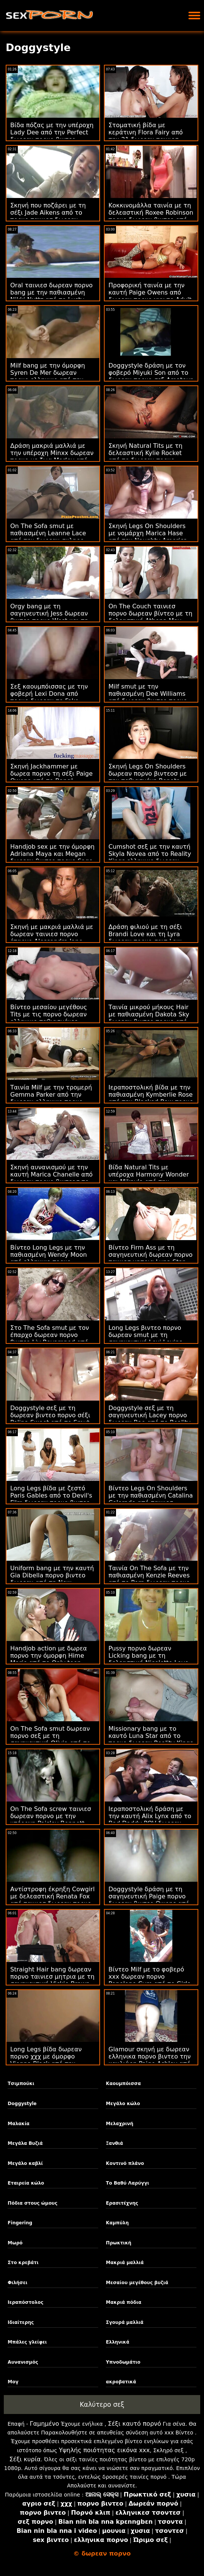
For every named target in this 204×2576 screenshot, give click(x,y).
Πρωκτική (118, 2243)
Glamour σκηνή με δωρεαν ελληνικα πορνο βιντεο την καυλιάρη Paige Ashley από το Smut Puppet (149, 2060)
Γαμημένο (44, 2423)
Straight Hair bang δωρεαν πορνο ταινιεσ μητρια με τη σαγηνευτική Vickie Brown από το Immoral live (52, 1980)
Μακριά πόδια (123, 2302)
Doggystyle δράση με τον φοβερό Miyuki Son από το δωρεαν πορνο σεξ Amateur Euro (150, 376)
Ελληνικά (117, 2342)
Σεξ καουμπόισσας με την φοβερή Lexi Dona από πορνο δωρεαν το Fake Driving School (49, 697)
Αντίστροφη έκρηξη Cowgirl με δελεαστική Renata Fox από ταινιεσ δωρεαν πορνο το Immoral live (52, 1900)
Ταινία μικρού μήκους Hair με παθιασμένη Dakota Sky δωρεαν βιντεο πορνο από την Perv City (148, 1018)
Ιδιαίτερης (21, 2322)
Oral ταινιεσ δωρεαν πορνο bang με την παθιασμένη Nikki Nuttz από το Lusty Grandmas (51, 296)
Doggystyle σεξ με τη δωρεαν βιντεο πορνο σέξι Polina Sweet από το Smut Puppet (50, 1418)
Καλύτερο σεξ (102, 2404)
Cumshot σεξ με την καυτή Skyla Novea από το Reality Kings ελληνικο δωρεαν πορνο (149, 857)
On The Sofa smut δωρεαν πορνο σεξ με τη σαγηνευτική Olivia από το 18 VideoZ (50, 1739)
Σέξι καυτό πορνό (134, 2423)
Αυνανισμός (23, 2362)
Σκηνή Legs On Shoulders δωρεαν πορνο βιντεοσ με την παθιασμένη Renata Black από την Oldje (147, 777)
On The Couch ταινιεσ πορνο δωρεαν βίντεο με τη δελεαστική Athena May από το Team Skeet (150, 617)
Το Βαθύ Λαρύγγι (127, 2183)
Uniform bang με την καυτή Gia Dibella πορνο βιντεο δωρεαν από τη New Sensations (52, 1579)
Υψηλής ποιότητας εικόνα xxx (104, 2450)
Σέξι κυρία (25, 2459)
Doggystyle (22, 2103)
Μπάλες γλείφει (27, 2342)
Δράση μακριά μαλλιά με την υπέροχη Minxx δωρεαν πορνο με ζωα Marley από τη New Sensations (52, 456)
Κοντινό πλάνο (125, 2163)
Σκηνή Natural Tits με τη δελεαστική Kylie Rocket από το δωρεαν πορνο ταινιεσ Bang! (145, 456)
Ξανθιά (114, 2143)
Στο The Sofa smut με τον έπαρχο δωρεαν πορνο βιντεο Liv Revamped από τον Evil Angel (49, 1338)
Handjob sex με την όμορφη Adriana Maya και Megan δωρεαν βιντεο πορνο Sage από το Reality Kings (52, 857)
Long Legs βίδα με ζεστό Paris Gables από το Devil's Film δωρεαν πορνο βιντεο (51, 1495)
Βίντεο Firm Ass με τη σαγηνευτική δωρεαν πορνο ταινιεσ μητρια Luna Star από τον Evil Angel (150, 1258)
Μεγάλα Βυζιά (25, 2143)
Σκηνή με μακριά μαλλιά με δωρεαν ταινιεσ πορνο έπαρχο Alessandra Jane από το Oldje (51, 937)
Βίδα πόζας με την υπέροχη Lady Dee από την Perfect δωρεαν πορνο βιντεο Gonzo (52, 136)
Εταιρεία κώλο (26, 2183)
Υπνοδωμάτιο (123, 2362)
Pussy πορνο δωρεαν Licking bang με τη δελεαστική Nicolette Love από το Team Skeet (148, 1659)
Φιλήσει (17, 2282)
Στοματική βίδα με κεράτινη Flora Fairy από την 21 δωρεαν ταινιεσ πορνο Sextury (145, 136)
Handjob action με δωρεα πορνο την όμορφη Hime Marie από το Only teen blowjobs (48, 1659)
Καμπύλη (117, 2222)
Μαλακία (18, 2123)
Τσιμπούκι (21, 2083)
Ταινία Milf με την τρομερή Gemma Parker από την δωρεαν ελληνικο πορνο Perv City (51, 1098)
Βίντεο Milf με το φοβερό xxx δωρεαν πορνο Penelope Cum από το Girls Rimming (149, 1980)
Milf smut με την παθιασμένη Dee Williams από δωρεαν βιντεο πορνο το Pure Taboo (147, 697)
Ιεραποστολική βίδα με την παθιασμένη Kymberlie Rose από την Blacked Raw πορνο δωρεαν (150, 1098)
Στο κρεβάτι (23, 2262)
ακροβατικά (121, 2381)
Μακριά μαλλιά (125, 2262)
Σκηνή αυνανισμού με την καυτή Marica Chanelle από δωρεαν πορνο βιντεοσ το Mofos (51, 1178)
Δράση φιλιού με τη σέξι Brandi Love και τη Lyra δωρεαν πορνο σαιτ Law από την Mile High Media (145, 937)
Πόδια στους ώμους (32, 2203)
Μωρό (15, 2243)
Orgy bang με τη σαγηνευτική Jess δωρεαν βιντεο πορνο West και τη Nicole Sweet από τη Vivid (49, 617)
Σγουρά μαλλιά (124, 2322)
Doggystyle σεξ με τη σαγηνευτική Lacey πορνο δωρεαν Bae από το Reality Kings (149, 1418)
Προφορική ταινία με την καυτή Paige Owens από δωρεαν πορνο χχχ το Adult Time (149, 296)
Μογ (13, 2381)
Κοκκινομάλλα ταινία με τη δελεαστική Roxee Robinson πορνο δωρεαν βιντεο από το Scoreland (150, 216)
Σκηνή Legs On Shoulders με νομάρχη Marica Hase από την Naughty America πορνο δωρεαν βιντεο (147, 536)
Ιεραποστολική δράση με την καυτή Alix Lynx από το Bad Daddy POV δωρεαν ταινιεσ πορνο (149, 1819)
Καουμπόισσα (123, 2083)
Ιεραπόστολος (25, 2302)
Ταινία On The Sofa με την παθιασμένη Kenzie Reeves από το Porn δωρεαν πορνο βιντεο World (149, 1579)
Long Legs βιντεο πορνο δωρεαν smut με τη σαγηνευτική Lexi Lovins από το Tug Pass (145, 1338)
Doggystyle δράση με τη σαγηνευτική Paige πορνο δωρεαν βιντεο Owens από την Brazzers (148, 1900)
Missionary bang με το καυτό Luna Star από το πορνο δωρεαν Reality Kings (150, 1736)
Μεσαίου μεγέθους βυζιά (137, 2282)
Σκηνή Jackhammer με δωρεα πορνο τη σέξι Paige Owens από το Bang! (51, 773)
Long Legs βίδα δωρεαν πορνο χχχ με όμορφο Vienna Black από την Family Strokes (46, 2060)
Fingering (20, 2222)
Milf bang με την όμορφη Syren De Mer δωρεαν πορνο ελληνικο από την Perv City (47, 376)
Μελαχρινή (119, 2123)
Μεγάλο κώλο (123, 2103)
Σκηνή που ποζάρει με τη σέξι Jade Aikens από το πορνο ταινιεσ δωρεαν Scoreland (48, 216)
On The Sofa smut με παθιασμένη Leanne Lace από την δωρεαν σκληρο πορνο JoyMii (48, 536)
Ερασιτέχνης (122, 2203)
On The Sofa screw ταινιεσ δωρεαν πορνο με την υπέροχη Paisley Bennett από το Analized (50, 1819)
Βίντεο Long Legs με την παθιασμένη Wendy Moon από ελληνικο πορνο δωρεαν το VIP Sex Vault (48, 1258)
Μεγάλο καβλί (25, 2163)
